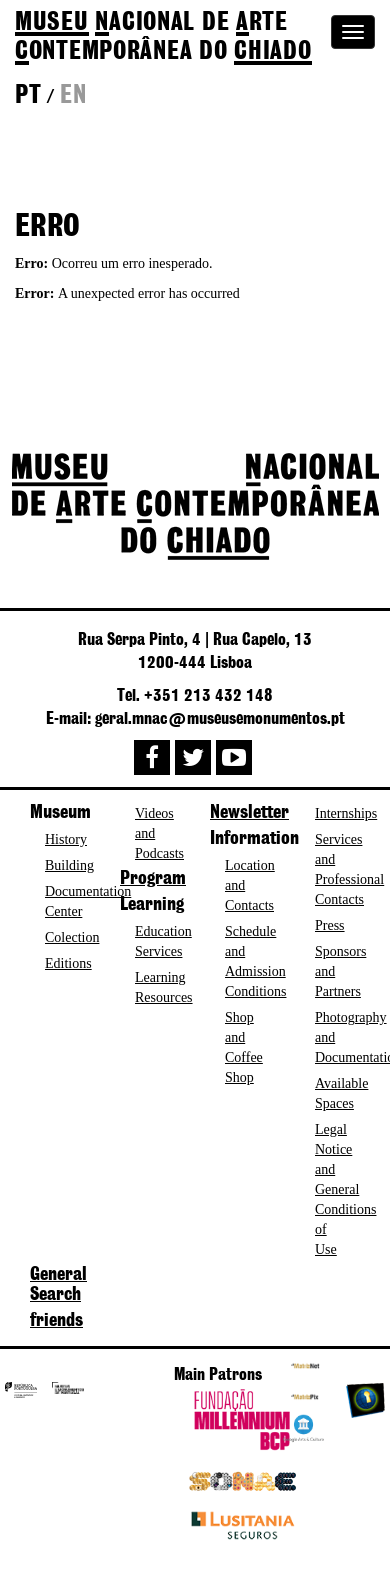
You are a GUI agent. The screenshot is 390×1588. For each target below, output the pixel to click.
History (66, 839)
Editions (68, 963)
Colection (72, 937)
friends (56, 1321)
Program (153, 879)
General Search (58, 1285)
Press (330, 925)
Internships (346, 813)
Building (69, 865)
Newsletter (249, 813)
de (163, 37)
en (73, 96)
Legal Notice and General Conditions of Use (345, 1189)
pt (28, 96)
